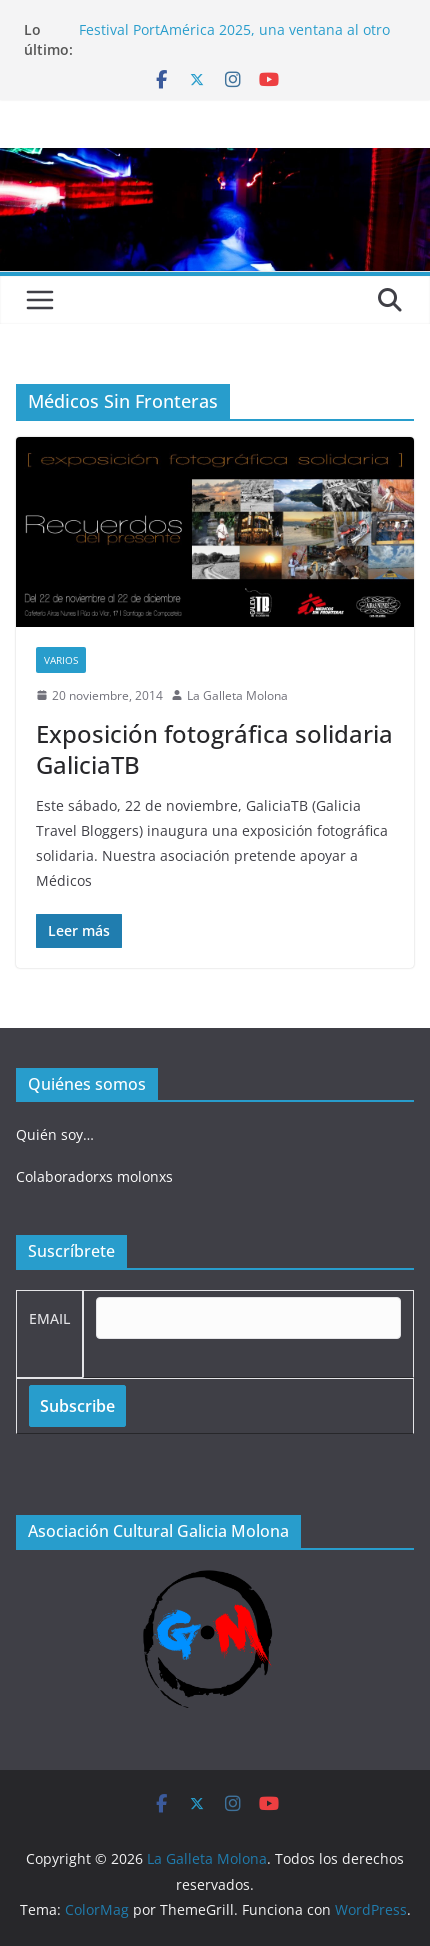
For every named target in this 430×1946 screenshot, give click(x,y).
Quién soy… (55, 1134)
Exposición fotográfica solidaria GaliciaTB (214, 749)
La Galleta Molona (237, 695)
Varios (61, 660)
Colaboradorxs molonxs (94, 1176)
